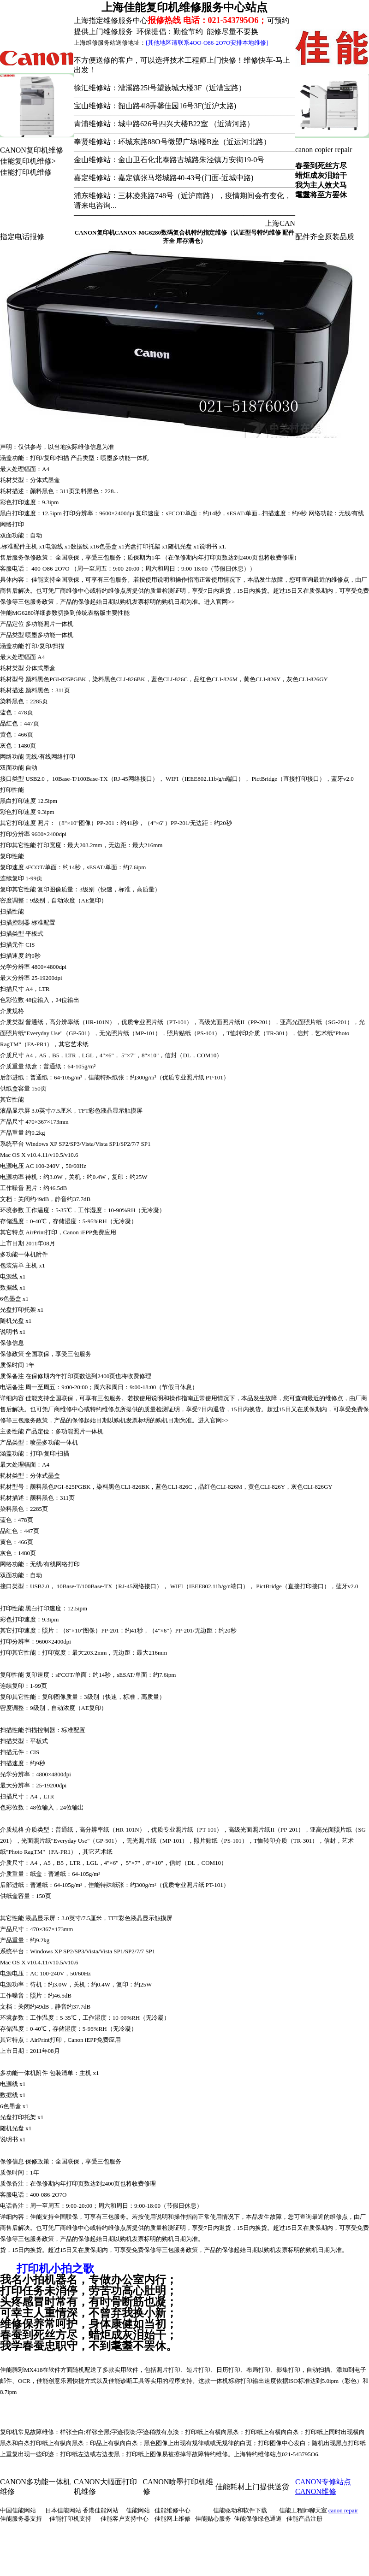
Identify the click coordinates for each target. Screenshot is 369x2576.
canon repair (343, 2510)
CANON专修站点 (323, 2482)
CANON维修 (315, 2491)
